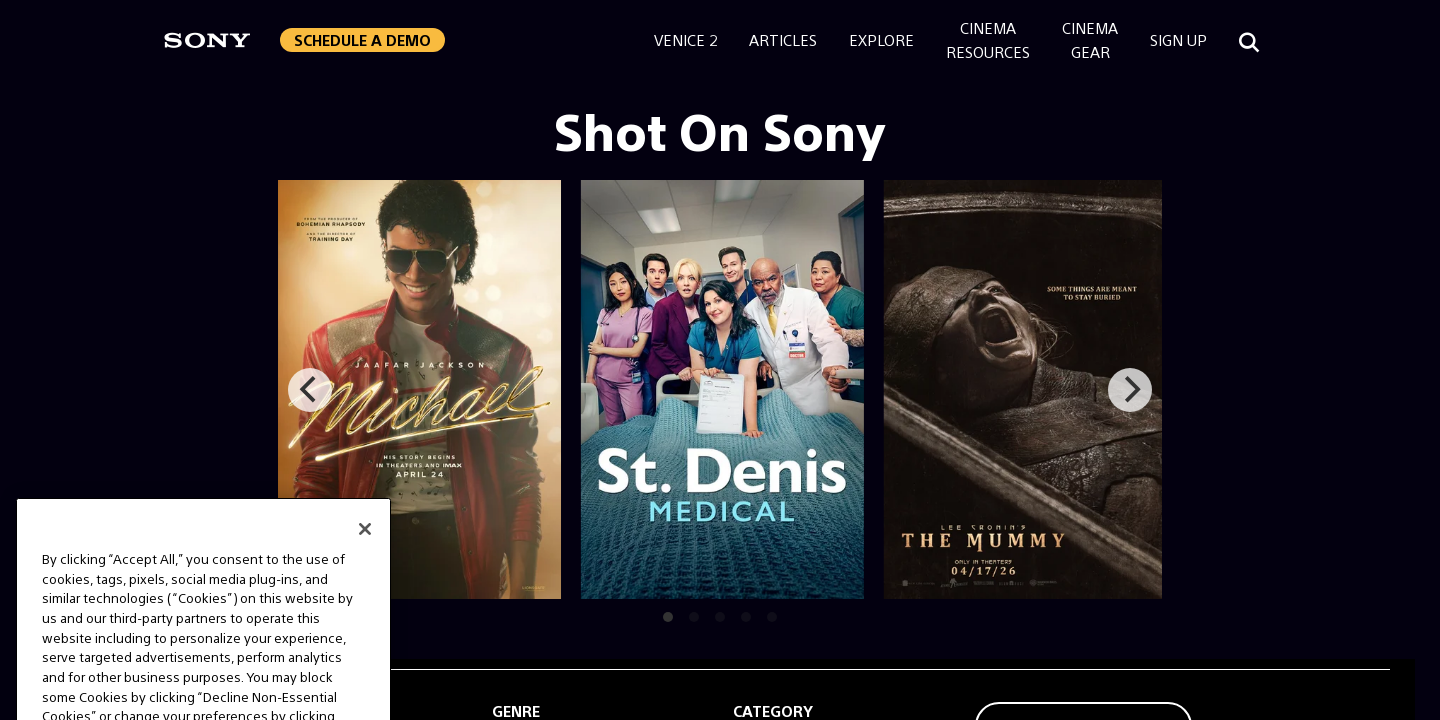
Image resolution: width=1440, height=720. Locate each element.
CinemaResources (988, 39)
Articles (783, 39)
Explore (881, 39)
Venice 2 (685, 39)
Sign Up (1178, 39)
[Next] (1130, 390)
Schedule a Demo (362, 39)
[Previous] (310, 390)
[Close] (365, 549)
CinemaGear (1090, 39)
